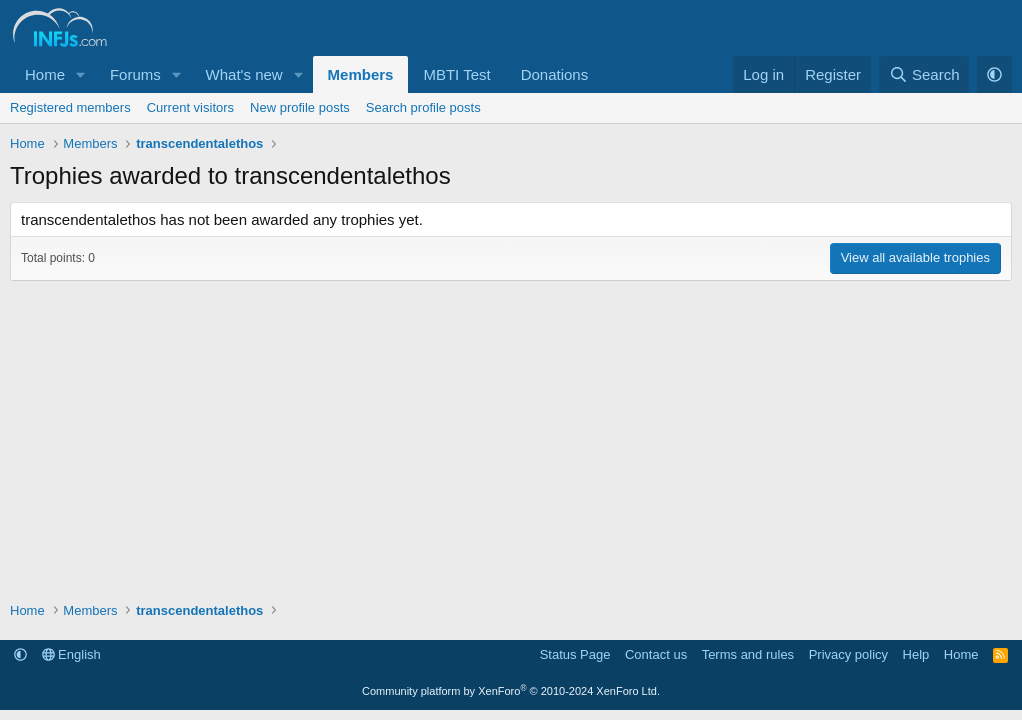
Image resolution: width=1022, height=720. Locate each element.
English (71, 654)
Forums (135, 74)
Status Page (575, 654)
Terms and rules (748, 654)
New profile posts (300, 107)
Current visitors (190, 107)
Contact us (656, 654)
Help (916, 654)
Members (361, 74)
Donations (555, 74)
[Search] (924, 74)
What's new (244, 74)
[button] (81, 74)
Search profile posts (423, 107)
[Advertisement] (511, 431)
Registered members (70, 107)
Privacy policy (848, 654)
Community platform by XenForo (511, 691)
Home (45, 74)
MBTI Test (456, 74)
